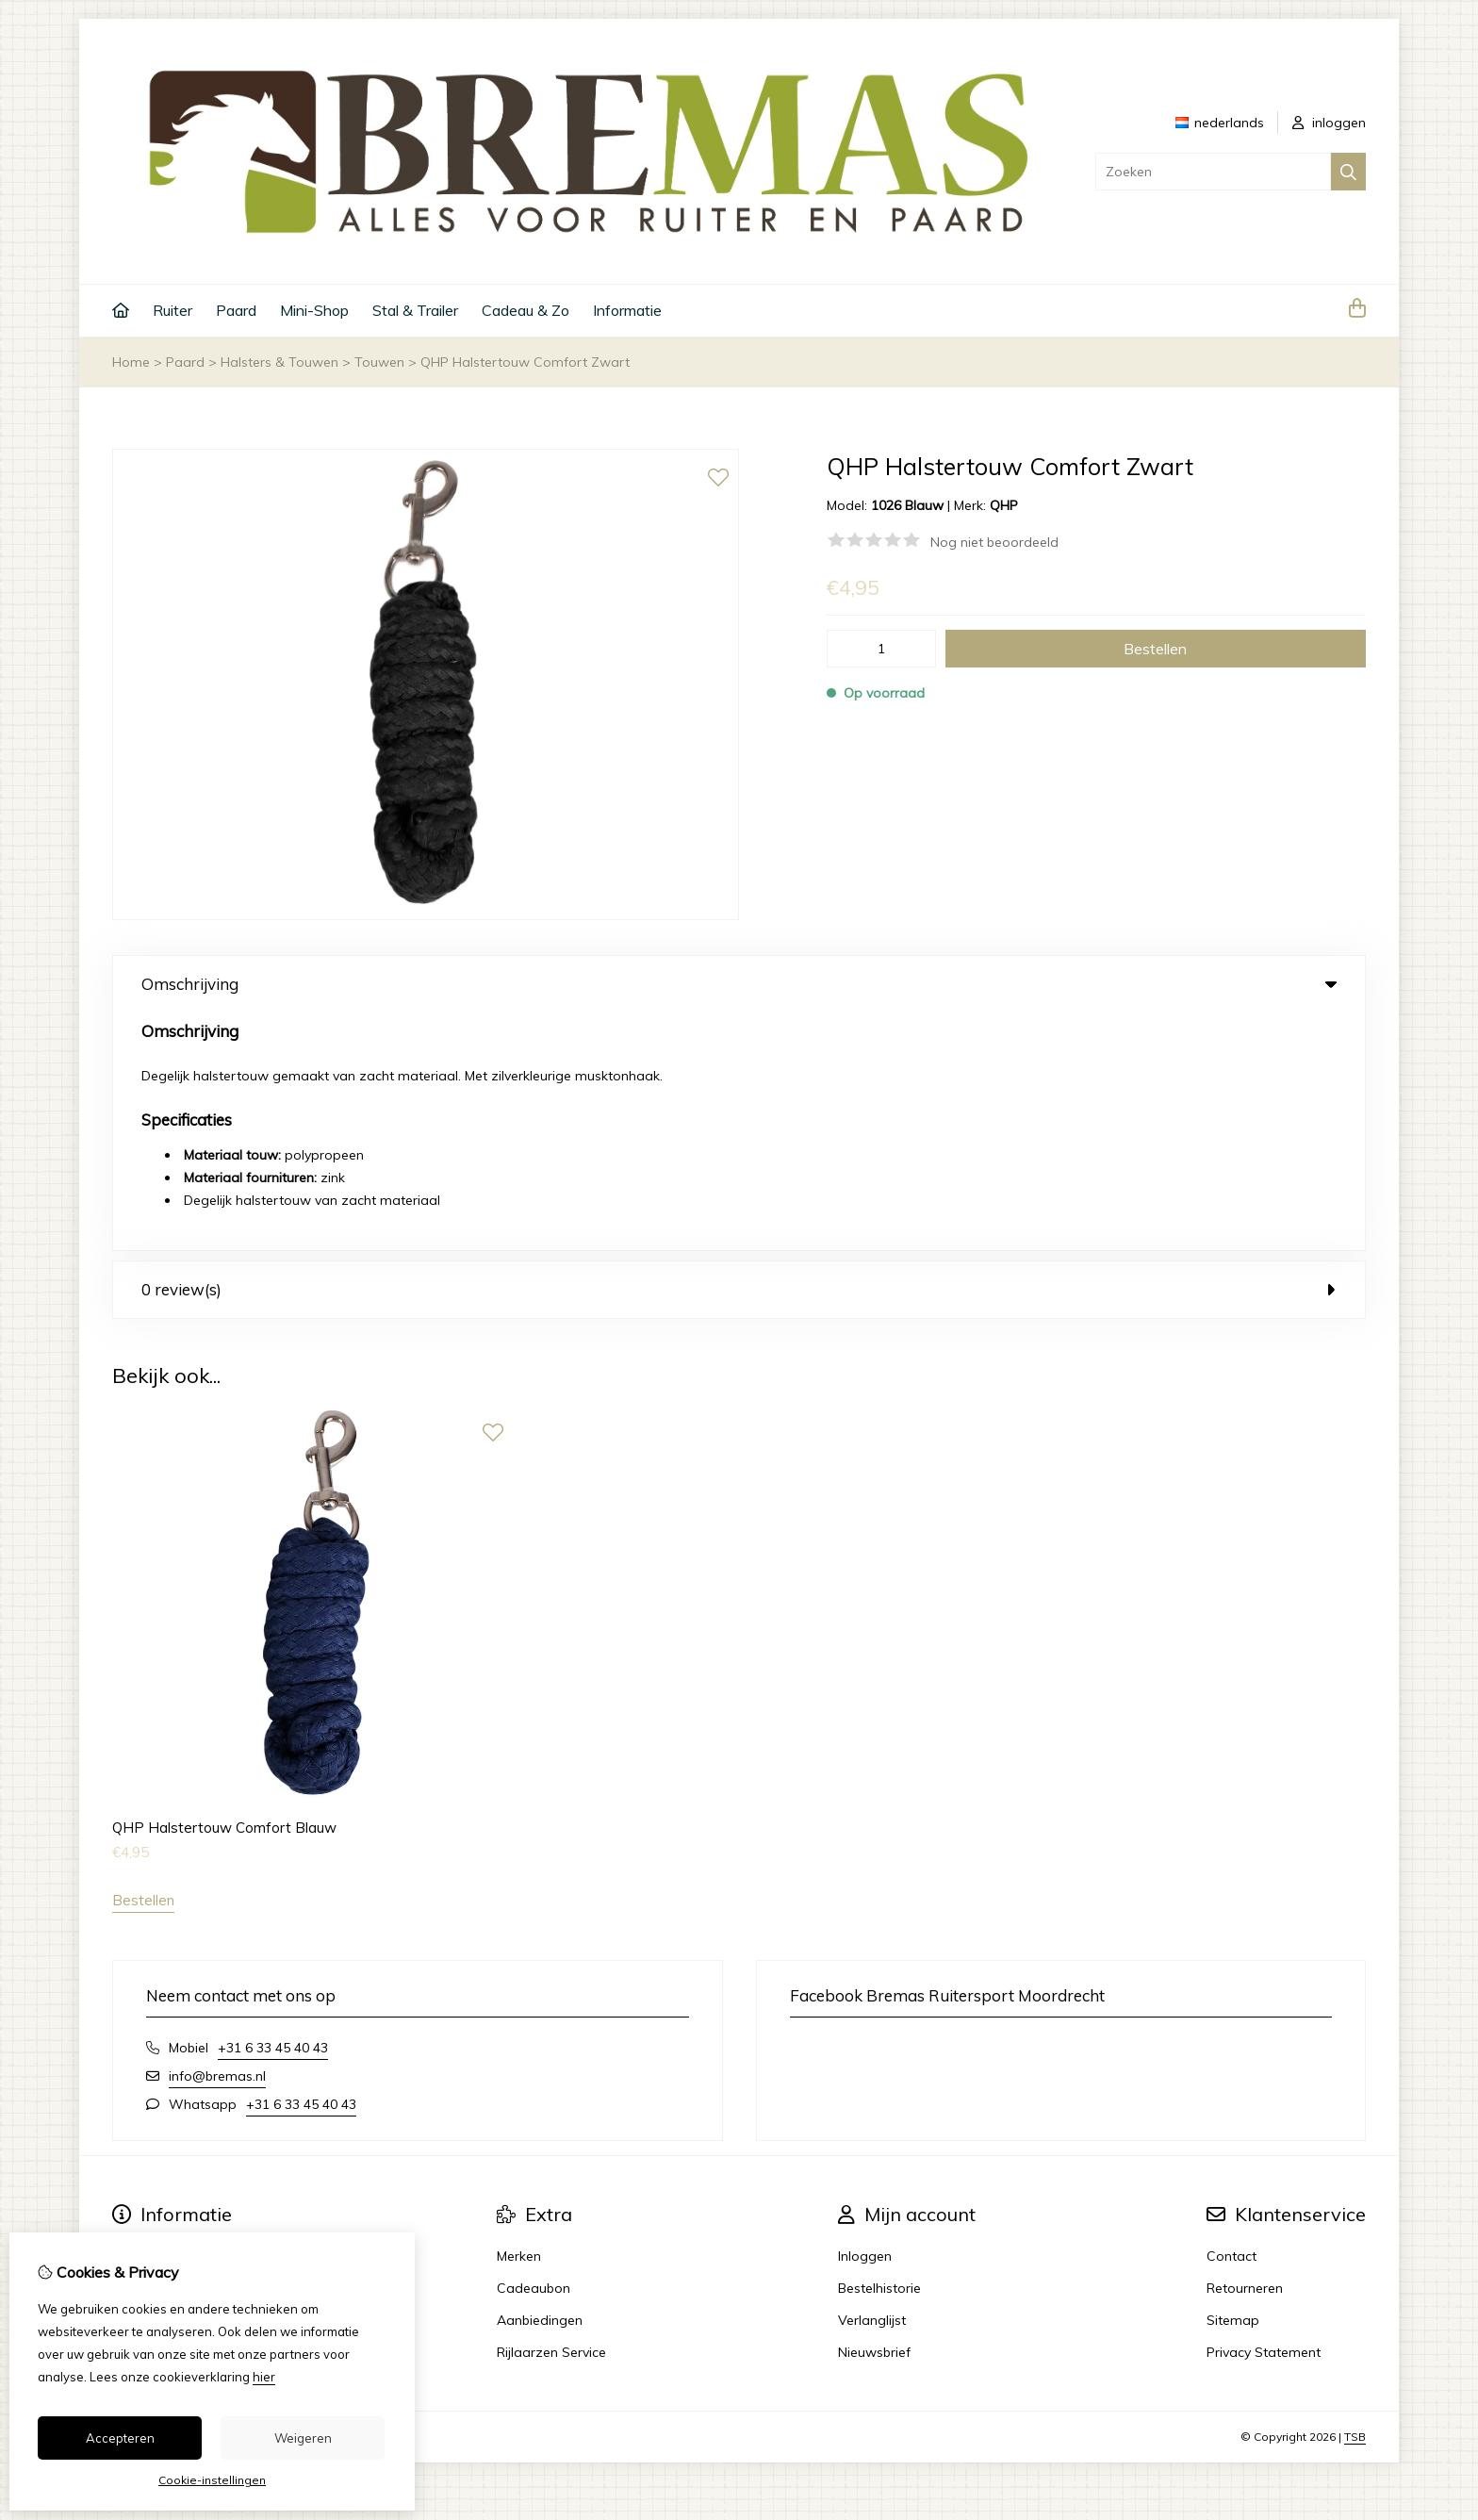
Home (131, 362)
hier (264, 2376)
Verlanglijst (872, 2081)
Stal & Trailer (415, 310)
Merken (519, 2017)
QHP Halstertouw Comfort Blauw (224, 1589)
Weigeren (303, 2438)
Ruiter (172, 310)
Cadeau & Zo (525, 310)
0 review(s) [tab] (739, 1052)
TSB (1355, 2198)
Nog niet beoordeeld (994, 542)
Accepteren (120, 2438)
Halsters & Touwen (279, 362)
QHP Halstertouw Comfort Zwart (525, 362)
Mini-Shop (314, 310)
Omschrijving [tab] (739, 984)
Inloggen (865, 2017)
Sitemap (1233, 2081)
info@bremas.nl (217, 1837)
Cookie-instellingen (212, 2480)
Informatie (627, 310)
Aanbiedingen (540, 2081)
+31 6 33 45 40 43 (273, 1809)
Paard (236, 310)
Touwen (379, 362)
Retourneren (1245, 2049)
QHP (1004, 505)
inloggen (1329, 122)
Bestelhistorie (879, 2049)
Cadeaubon (533, 2049)
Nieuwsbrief (874, 2113)
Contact (1231, 2017)
